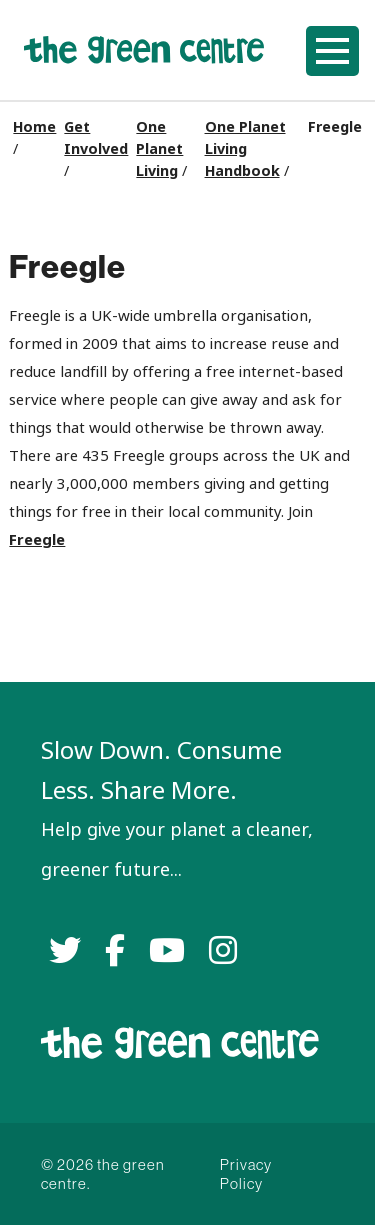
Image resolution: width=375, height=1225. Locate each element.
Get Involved (96, 138)
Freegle (37, 539)
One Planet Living (159, 149)
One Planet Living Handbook (245, 149)
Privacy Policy (246, 1174)
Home (34, 127)
